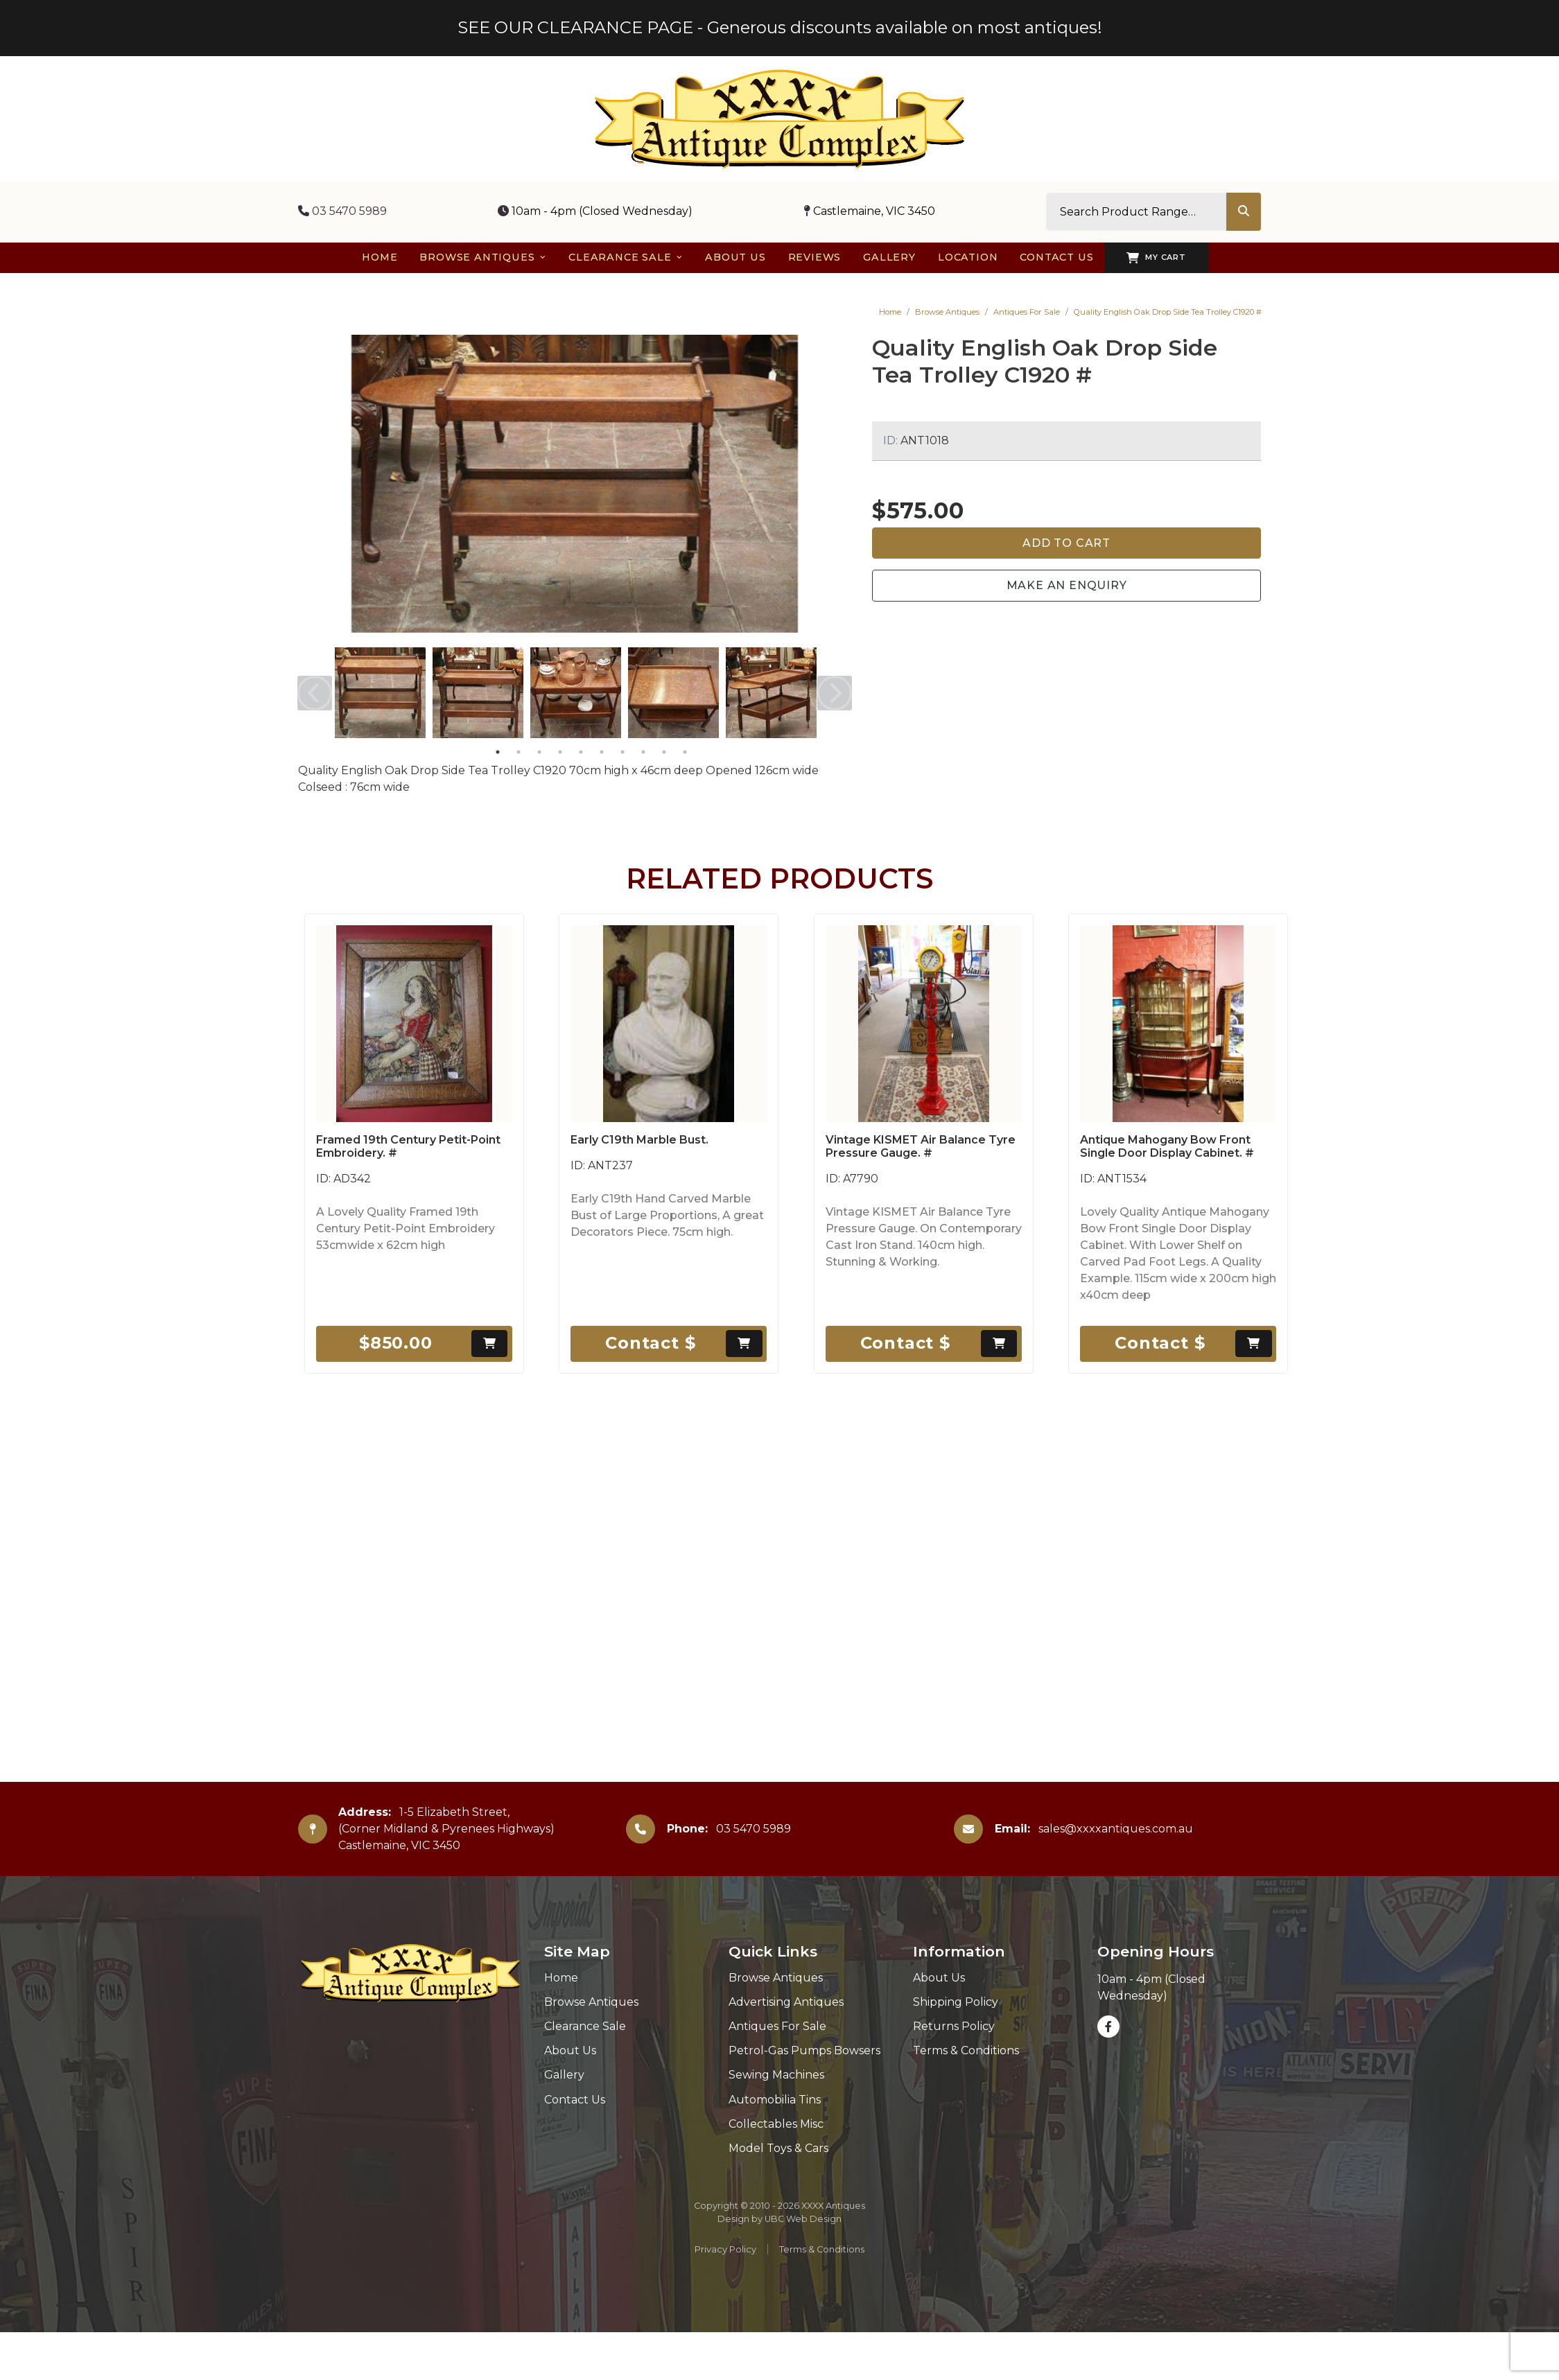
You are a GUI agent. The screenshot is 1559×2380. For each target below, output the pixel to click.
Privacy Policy (725, 2249)
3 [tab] (539, 752)
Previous (314, 693)
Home (890, 312)
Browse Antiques (947, 312)
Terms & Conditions (966, 2050)
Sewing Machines (776, 2074)
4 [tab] (560, 752)
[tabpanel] (380, 693)
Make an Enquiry (1067, 585)
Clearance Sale (585, 2026)
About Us (570, 2050)
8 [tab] (643, 752)
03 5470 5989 (342, 211)
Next (834, 693)
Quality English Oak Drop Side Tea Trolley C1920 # (1168, 312)
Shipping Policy (955, 2002)
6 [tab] (602, 752)
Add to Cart (1066, 543)
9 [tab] (664, 752)
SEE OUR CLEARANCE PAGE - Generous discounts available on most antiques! (780, 27)
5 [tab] (581, 752)
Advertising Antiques (786, 2002)
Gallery (564, 2074)
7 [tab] (622, 752)
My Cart (1155, 257)
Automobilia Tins (775, 2099)
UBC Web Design (803, 2219)
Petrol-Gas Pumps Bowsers (804, 2050)
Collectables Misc (776, 2123)
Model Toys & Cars (778, 2148)
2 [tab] (518, 752)
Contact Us (574, 2099)
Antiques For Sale (1026, 312)
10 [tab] (685, 752)
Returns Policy (954, 2026)
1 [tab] (498, 752)
